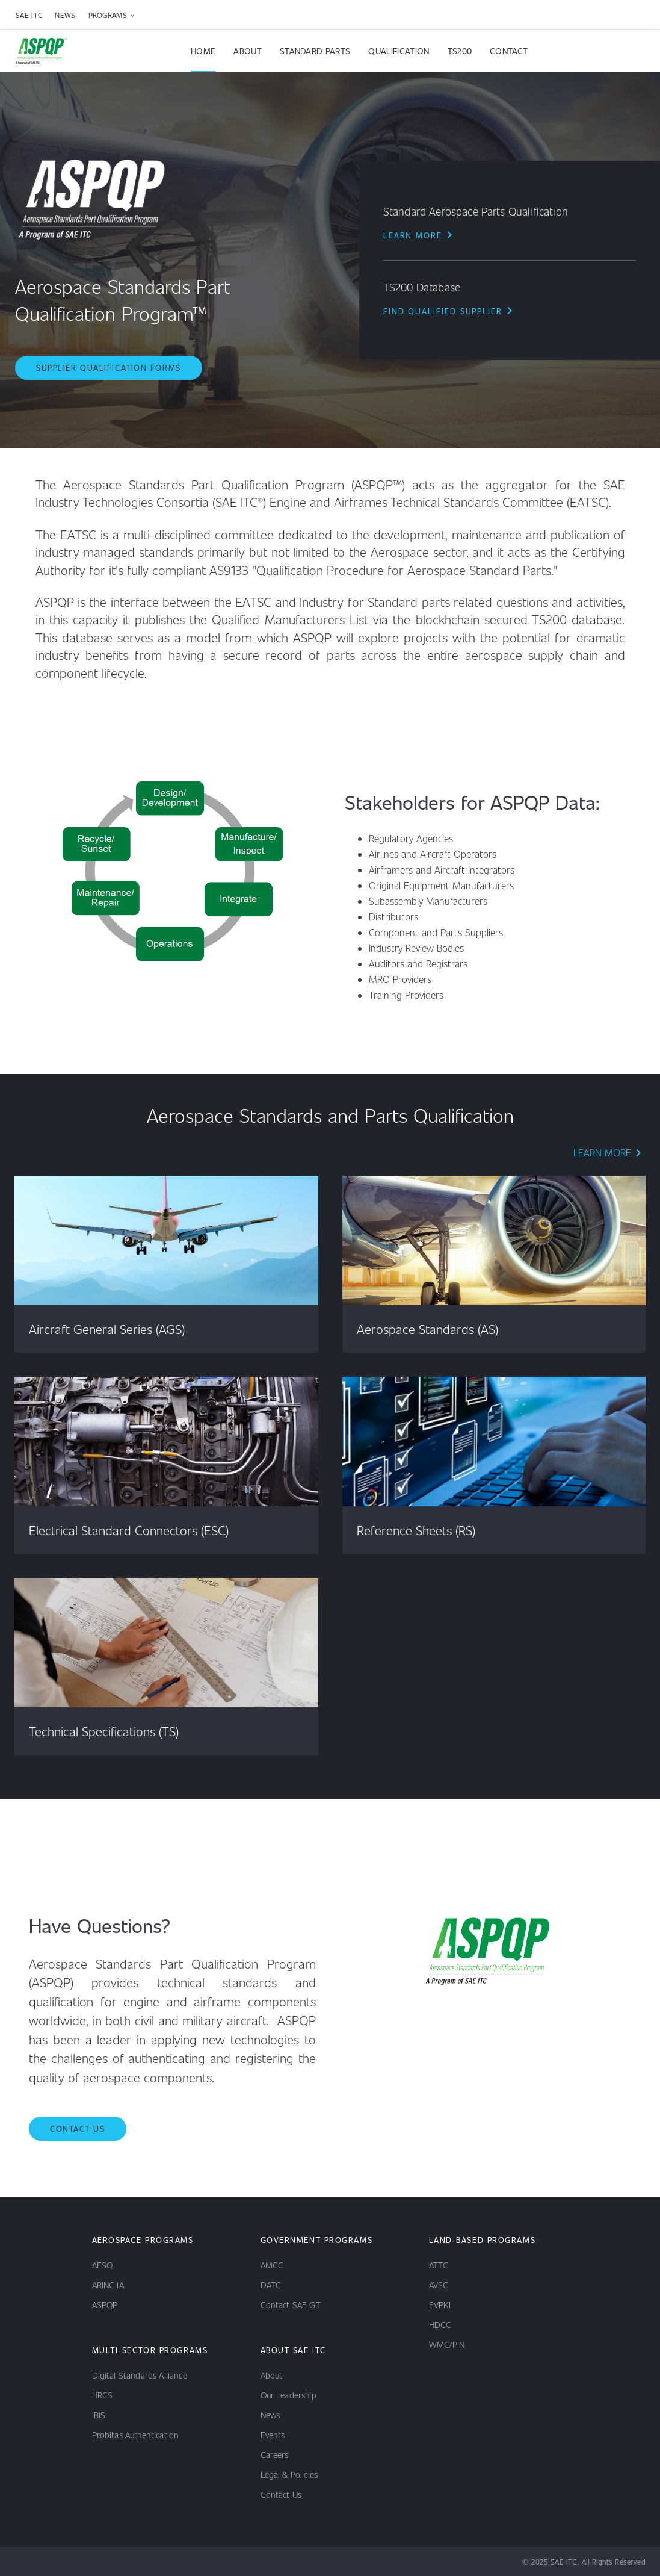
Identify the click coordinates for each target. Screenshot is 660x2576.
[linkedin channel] (19, 2561)
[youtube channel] (45, 2561)
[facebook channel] (72, 2561)
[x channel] (98, 2561)
